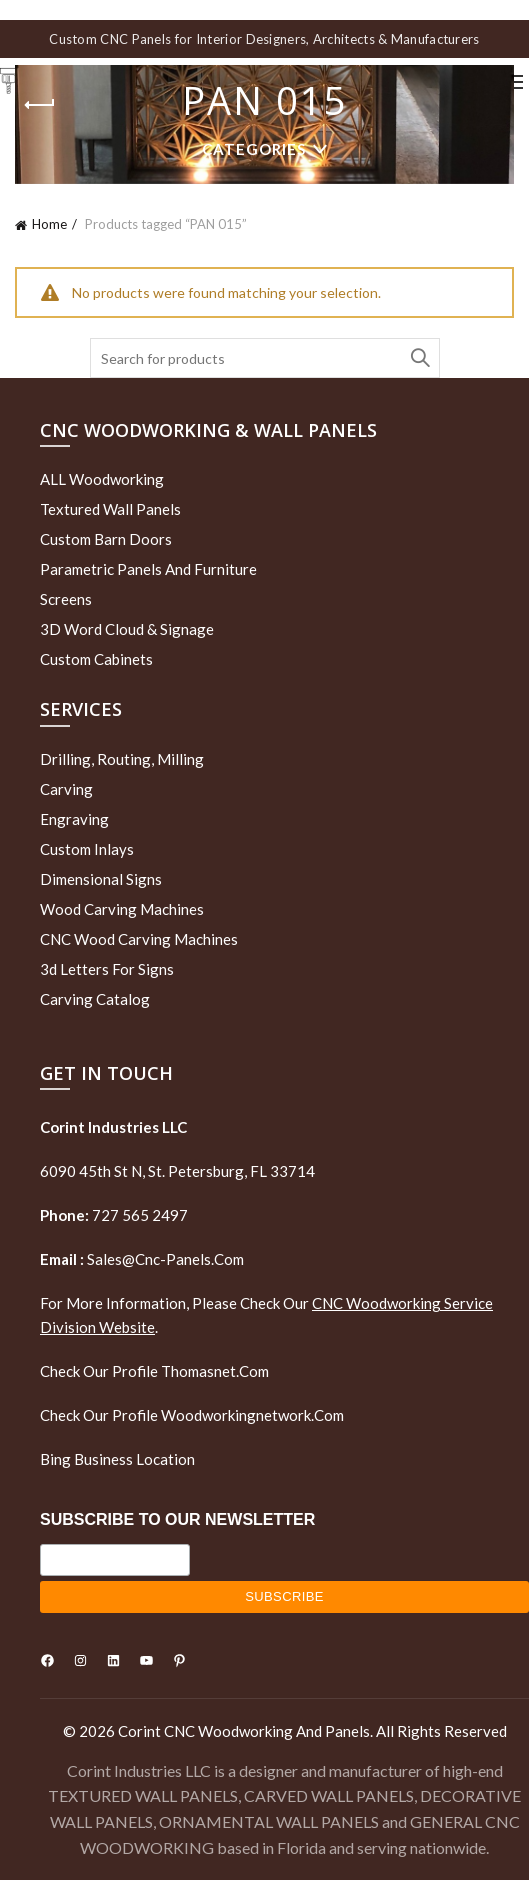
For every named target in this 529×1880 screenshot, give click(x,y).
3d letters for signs (107, 969)
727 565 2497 (138, 1215)
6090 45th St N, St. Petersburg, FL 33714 (177, 1171)
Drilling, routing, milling (122, 759)
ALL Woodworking (102, 479)
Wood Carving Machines (122, 909)
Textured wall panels (110, 509)
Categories (254, 149)
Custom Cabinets (96, 659)
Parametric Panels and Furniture (148, 569)
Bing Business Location (117, 1459)
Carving (66, 789)
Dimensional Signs (101, 879)
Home (49, 224)
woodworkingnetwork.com (252, 1415)
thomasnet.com (215, 1371)
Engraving (74, 819)
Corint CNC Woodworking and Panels (244, 1731)
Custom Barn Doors (106, 539)
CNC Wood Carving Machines (139, 939)
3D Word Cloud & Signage (127, 629)
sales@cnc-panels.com (142, 1259)
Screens (66, 599)
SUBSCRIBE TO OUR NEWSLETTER (177, 1519)
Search (420, 358)
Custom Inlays (87, 849)
